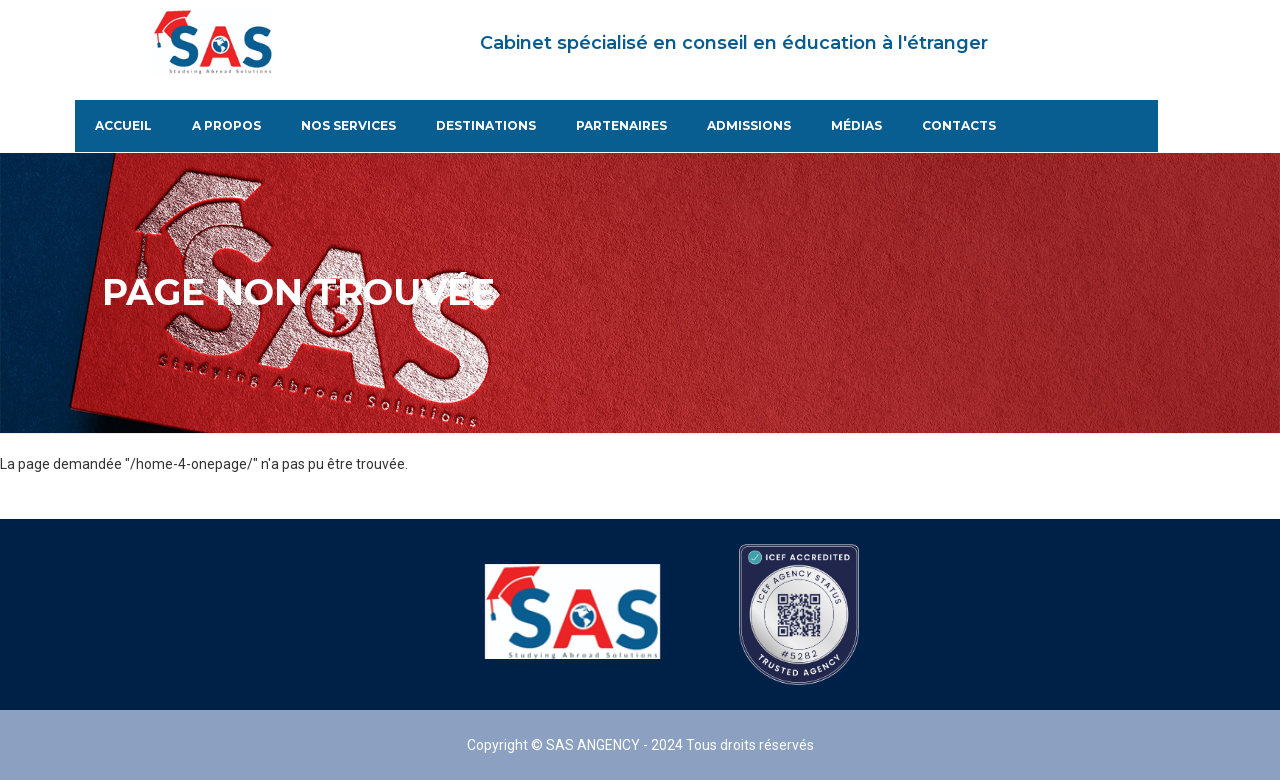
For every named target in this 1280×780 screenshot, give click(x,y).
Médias (856, 126)
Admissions (749, 126)
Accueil (123, 126)
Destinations (486, 126)
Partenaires (621, 126)
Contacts (959, 126)
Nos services (348, 126)
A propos (226, 126)
